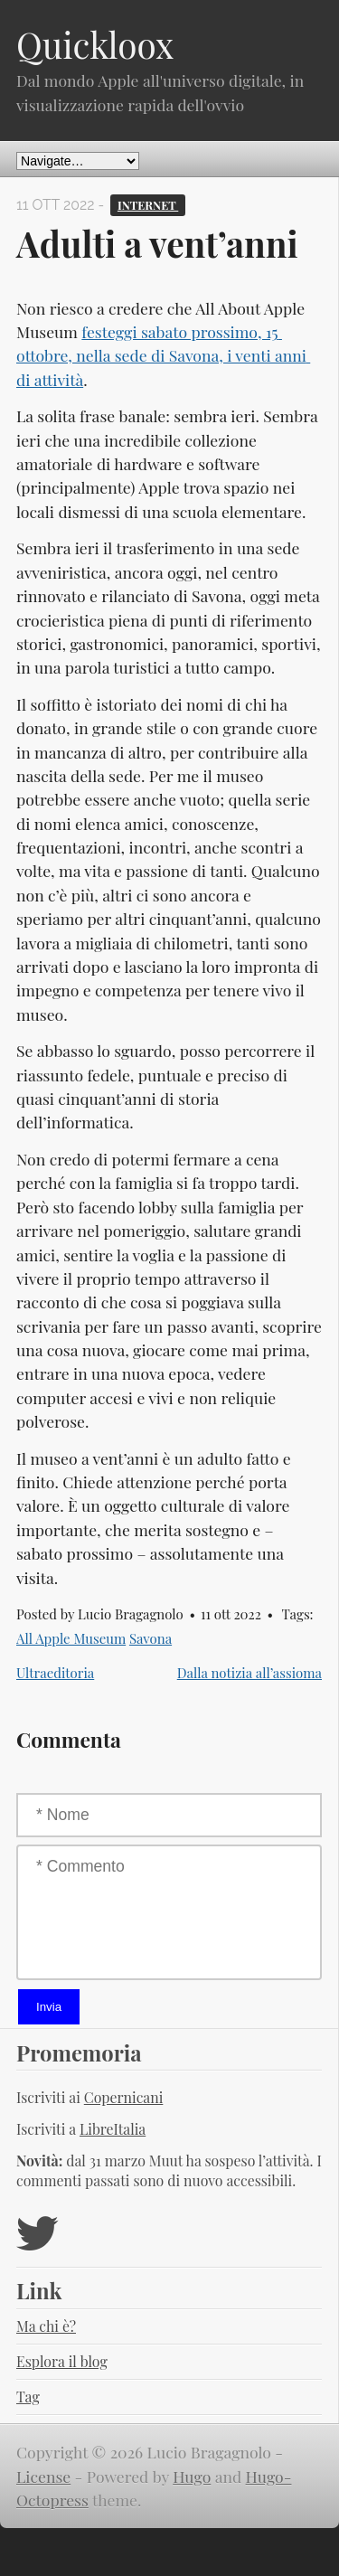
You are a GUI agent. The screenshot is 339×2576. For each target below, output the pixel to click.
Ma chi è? (46, 2326)
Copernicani (124, 2097)
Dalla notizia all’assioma (249, 1673)
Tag (28, 2396)
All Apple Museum (71, 1638)
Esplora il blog (62, 2361)
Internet (148, 204)
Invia (48, 2007)
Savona (150, 1638)
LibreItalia (113, 2128)
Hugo (192, 2476)
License (43, 2476)
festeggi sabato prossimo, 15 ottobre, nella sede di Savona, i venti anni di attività (163, 355)
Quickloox (95, 44)
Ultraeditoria (55, 1673)
